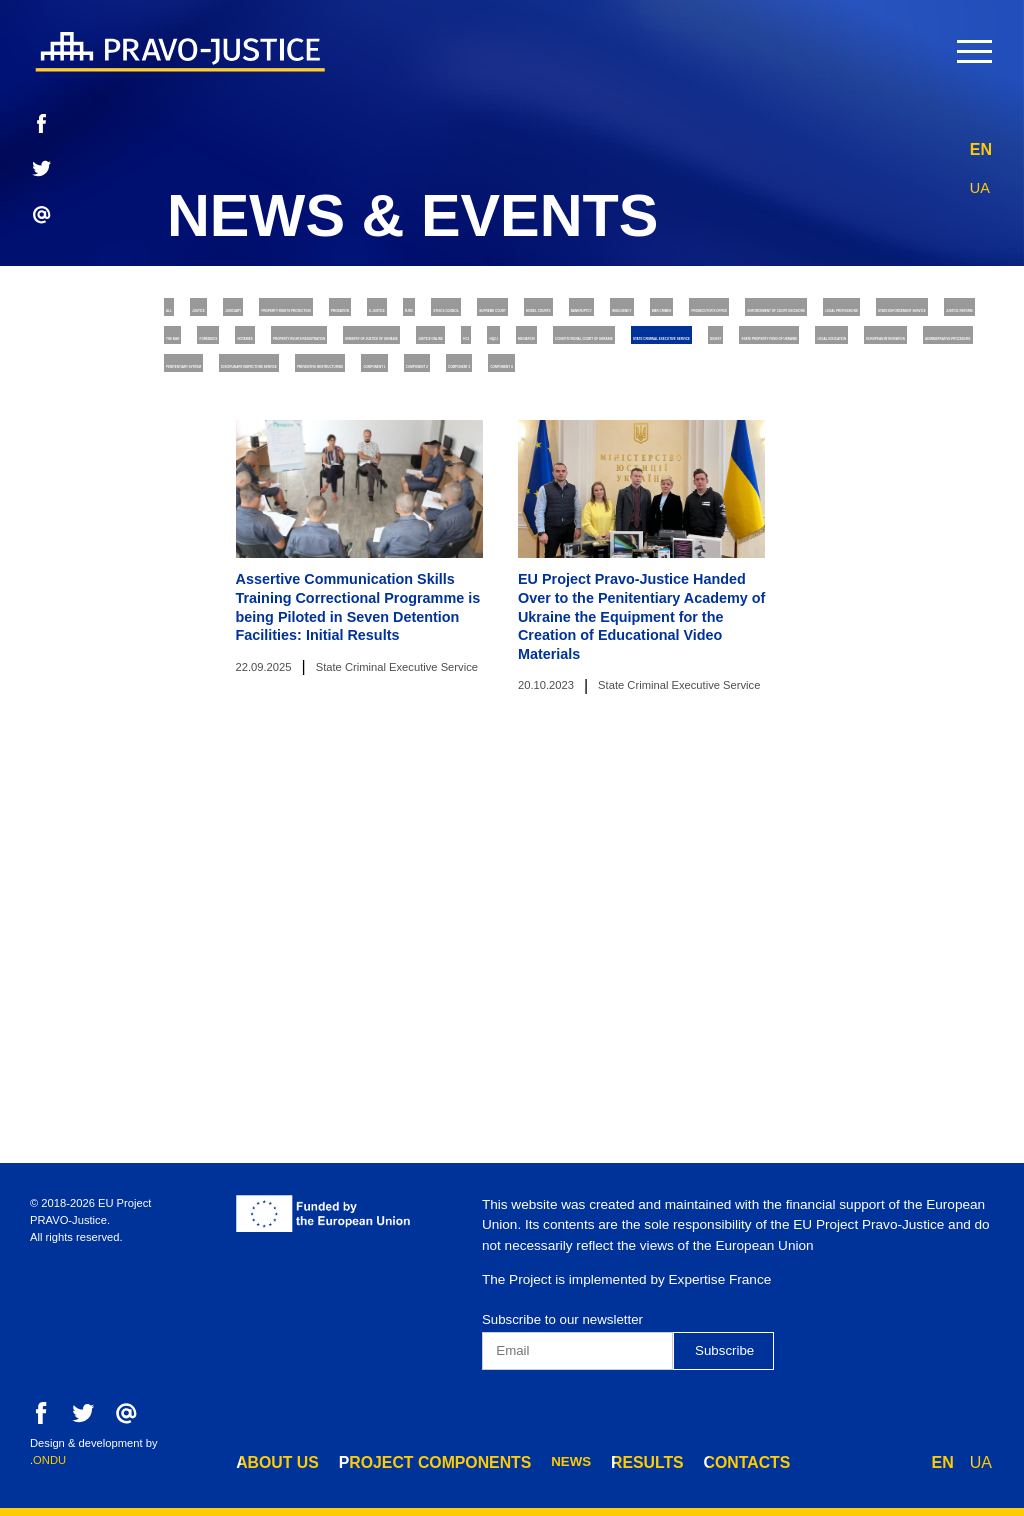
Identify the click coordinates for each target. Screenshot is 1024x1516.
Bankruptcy (670, 355)
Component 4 (870, 644)
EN (981, 144)
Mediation (210, 520)
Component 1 (466, 644)
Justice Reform (483, 437)
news (527, 1459)
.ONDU (48, 1460)
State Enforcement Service (280, 437)
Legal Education (523, 561)
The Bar (608, 437)
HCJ (876, 479)
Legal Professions (737, 396)
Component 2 (601, 644)
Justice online (771, 479)
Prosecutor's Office (254, 396)
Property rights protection (546, 313)
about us (270, 1459)
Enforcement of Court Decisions (499, 396)
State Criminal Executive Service (707, 520)
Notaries (822, 437)
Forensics (712, 437)
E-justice (843, 313)
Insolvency (797, 355)
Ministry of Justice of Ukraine (562, 479)
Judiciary (363, 313)
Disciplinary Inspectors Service (732, 603)
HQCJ (944, 479)
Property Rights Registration (290, 479)
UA (981, 182)
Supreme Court (383, 355)
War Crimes (920, 355)
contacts (683, 1459)
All (186, 313)
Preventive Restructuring (277, 644)
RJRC (932, 313)
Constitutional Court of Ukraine (414, 520)
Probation (733, 313)
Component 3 (736, 644)
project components (405, 1459)
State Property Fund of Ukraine (298, 561)
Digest (896, 520)
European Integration (710, 561)
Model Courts (533, 355)
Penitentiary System (493, 603)
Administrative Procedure (275, 603)
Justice (263, 313)
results (596, 1459)
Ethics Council (231, 355)
